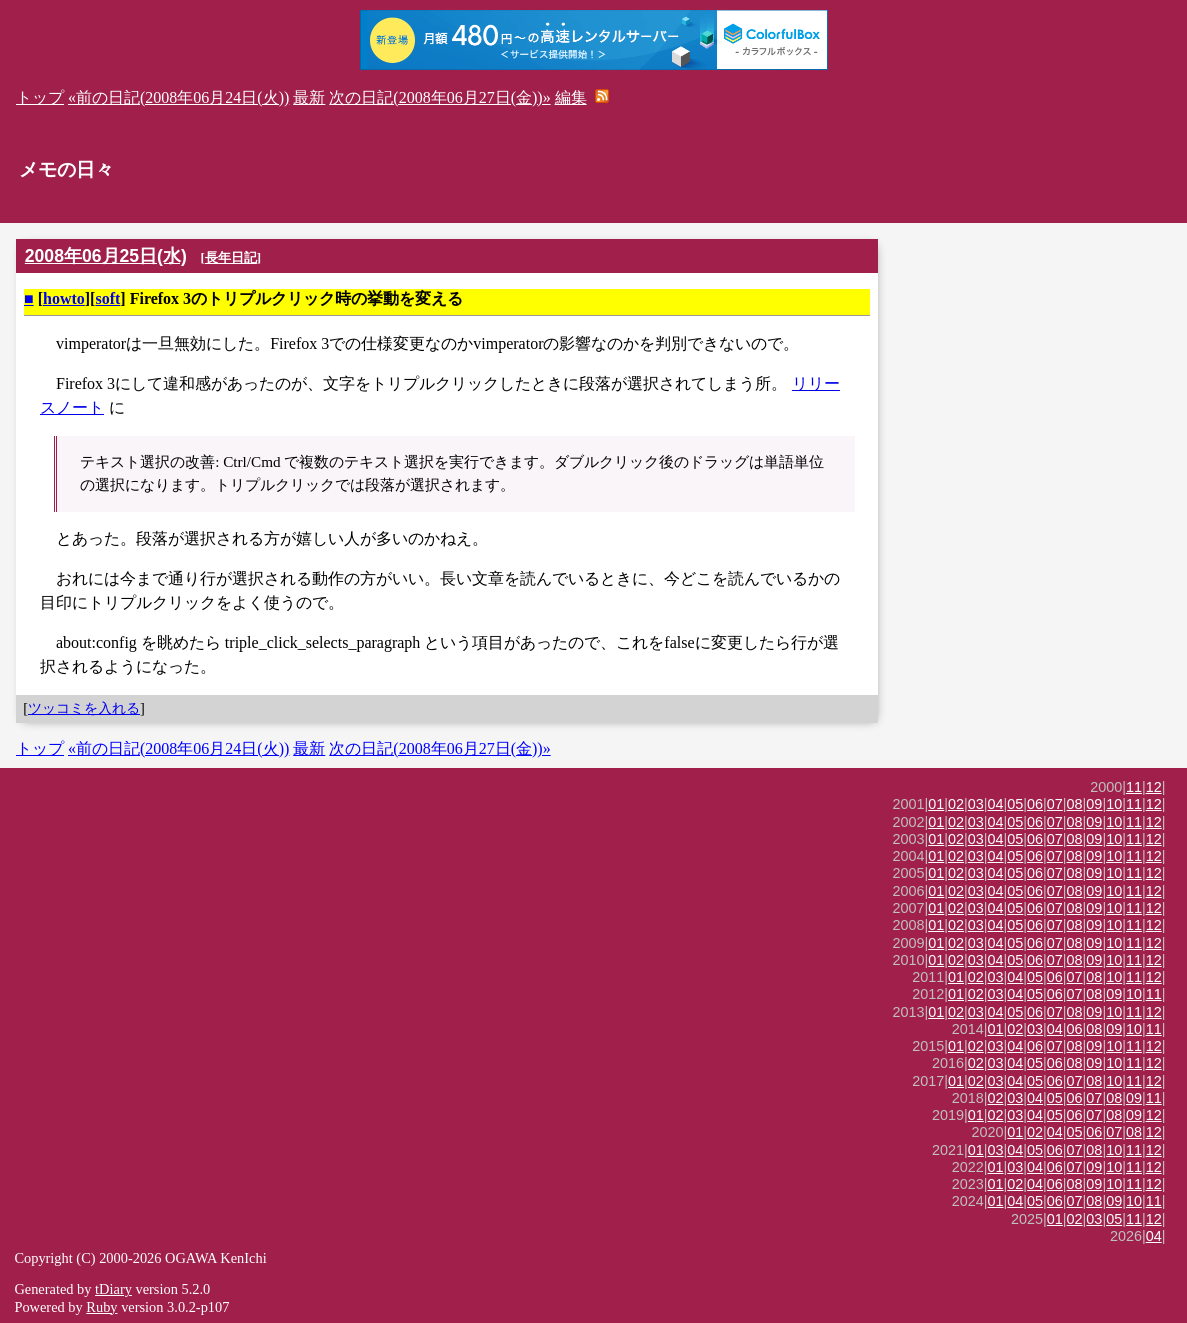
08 (1075, 804)
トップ (40, 97)
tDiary (113, 1289)
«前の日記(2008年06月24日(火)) (178, 97)
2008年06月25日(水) (106, 256)
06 (1035, 804)
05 (1015, 804)
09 (1094, 804)
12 (1154, 787)
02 (956, 804)
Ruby (101, 1307)
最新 (309, 97)
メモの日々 (66, 169)
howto (64, 298)
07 (1055, 804)
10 (1114, 804)
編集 (571, 97)
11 (1134, 787)
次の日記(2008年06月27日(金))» (439, 97)
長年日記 (231, 257)
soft (107, 298)
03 (976, 804)
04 (996, 804)
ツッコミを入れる (84, 708)
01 (936, 804)
